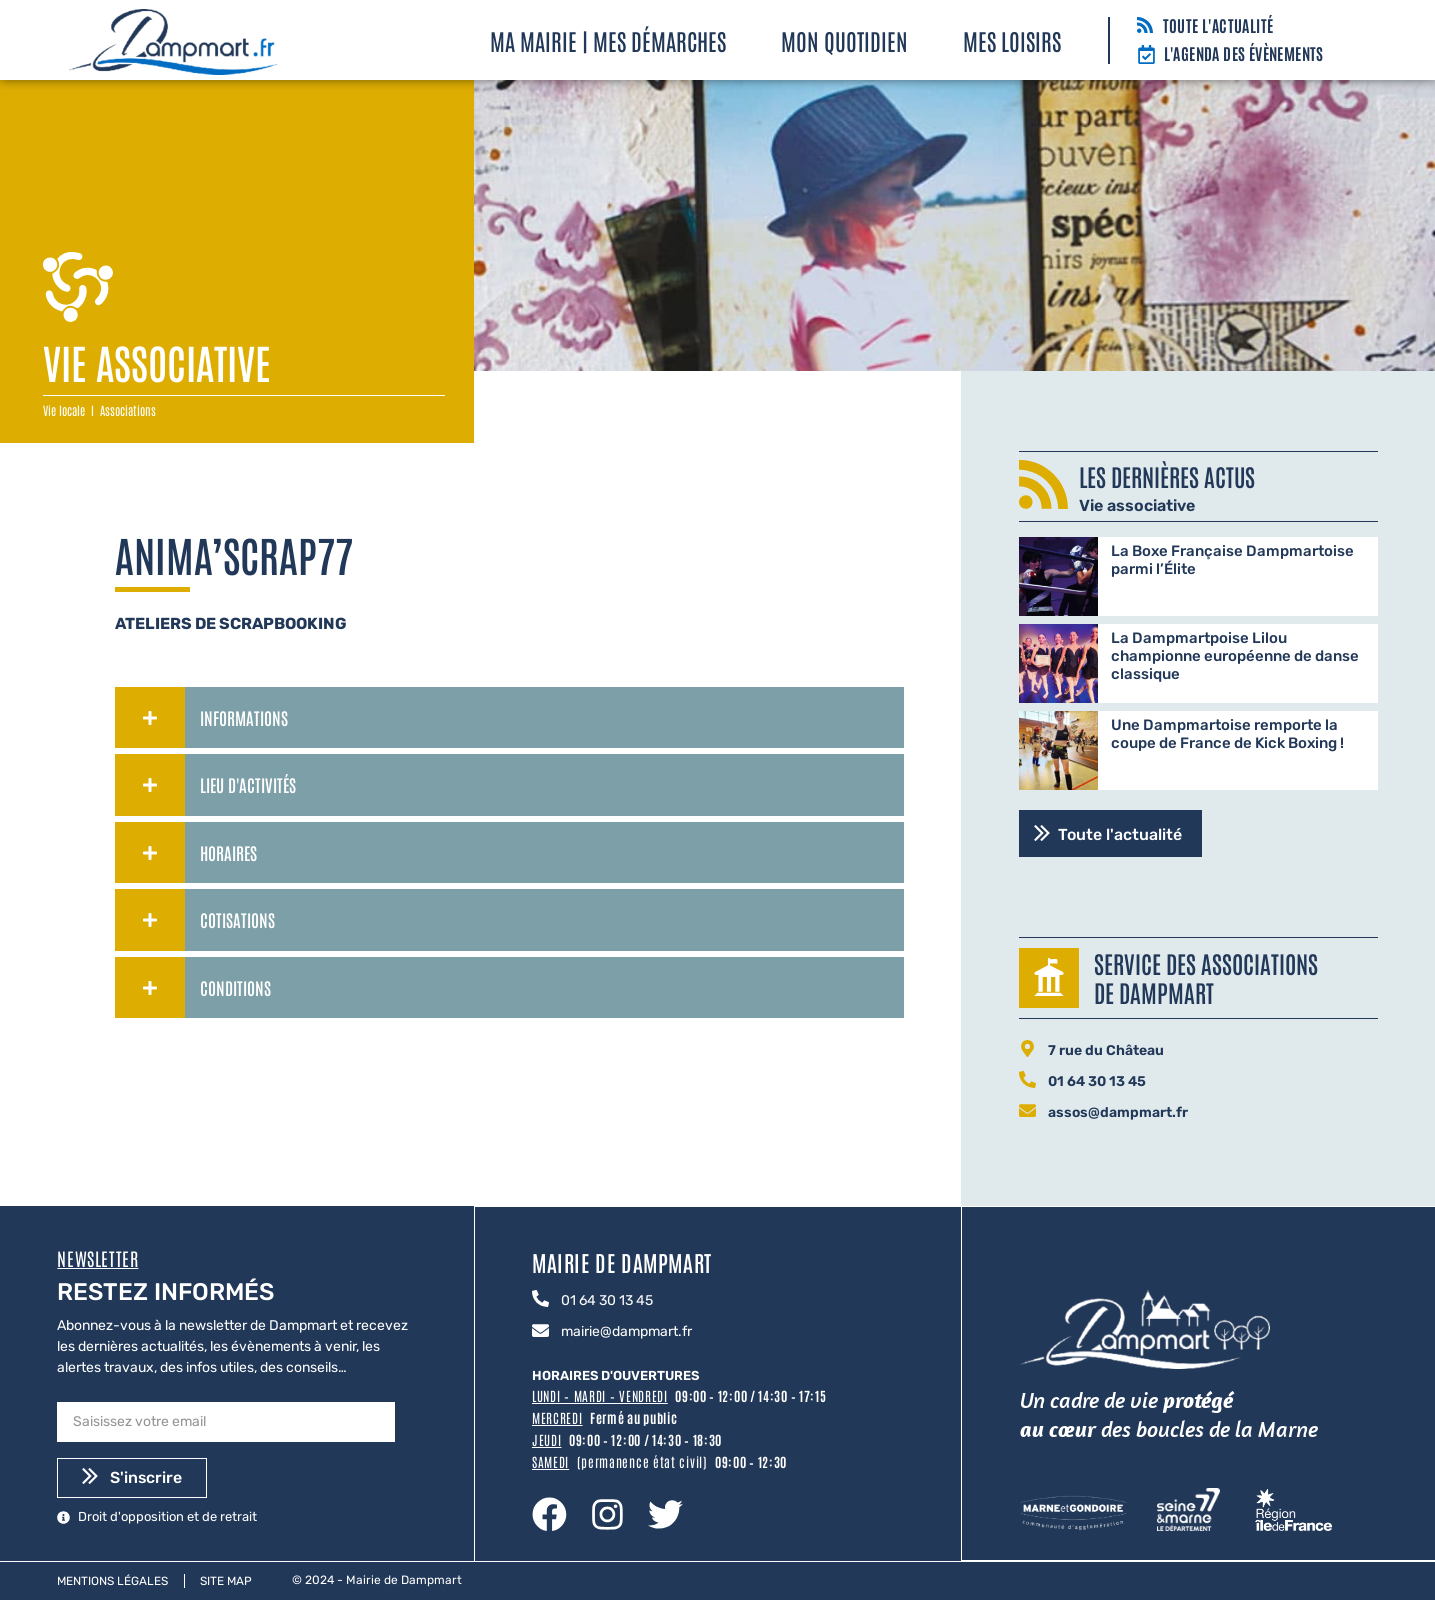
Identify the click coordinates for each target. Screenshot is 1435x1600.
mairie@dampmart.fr (626, 1331)
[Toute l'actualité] (1145, 26)
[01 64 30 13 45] (1027, 1081)
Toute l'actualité (1218, 25)
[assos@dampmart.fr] (1027, 1112)
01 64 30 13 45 (1097, 1081)
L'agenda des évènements (1244, 53)
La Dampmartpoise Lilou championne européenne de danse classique (1235, 656)
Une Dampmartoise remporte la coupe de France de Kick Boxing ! (1227, 734)
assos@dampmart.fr (1118, 1112)
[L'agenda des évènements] (1146, 56)
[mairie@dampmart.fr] (540, 1331)
